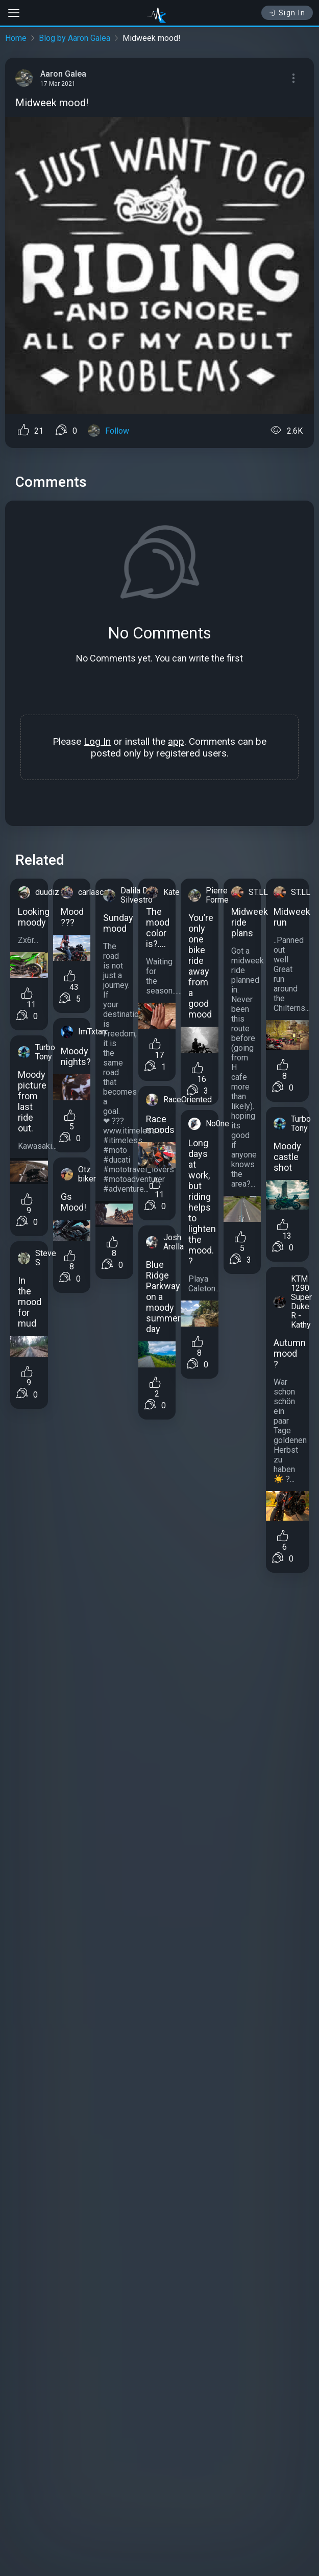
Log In (97, 741)
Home (16, 38)
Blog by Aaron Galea (74, 38)
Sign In (287, 13)
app (176, 741)
